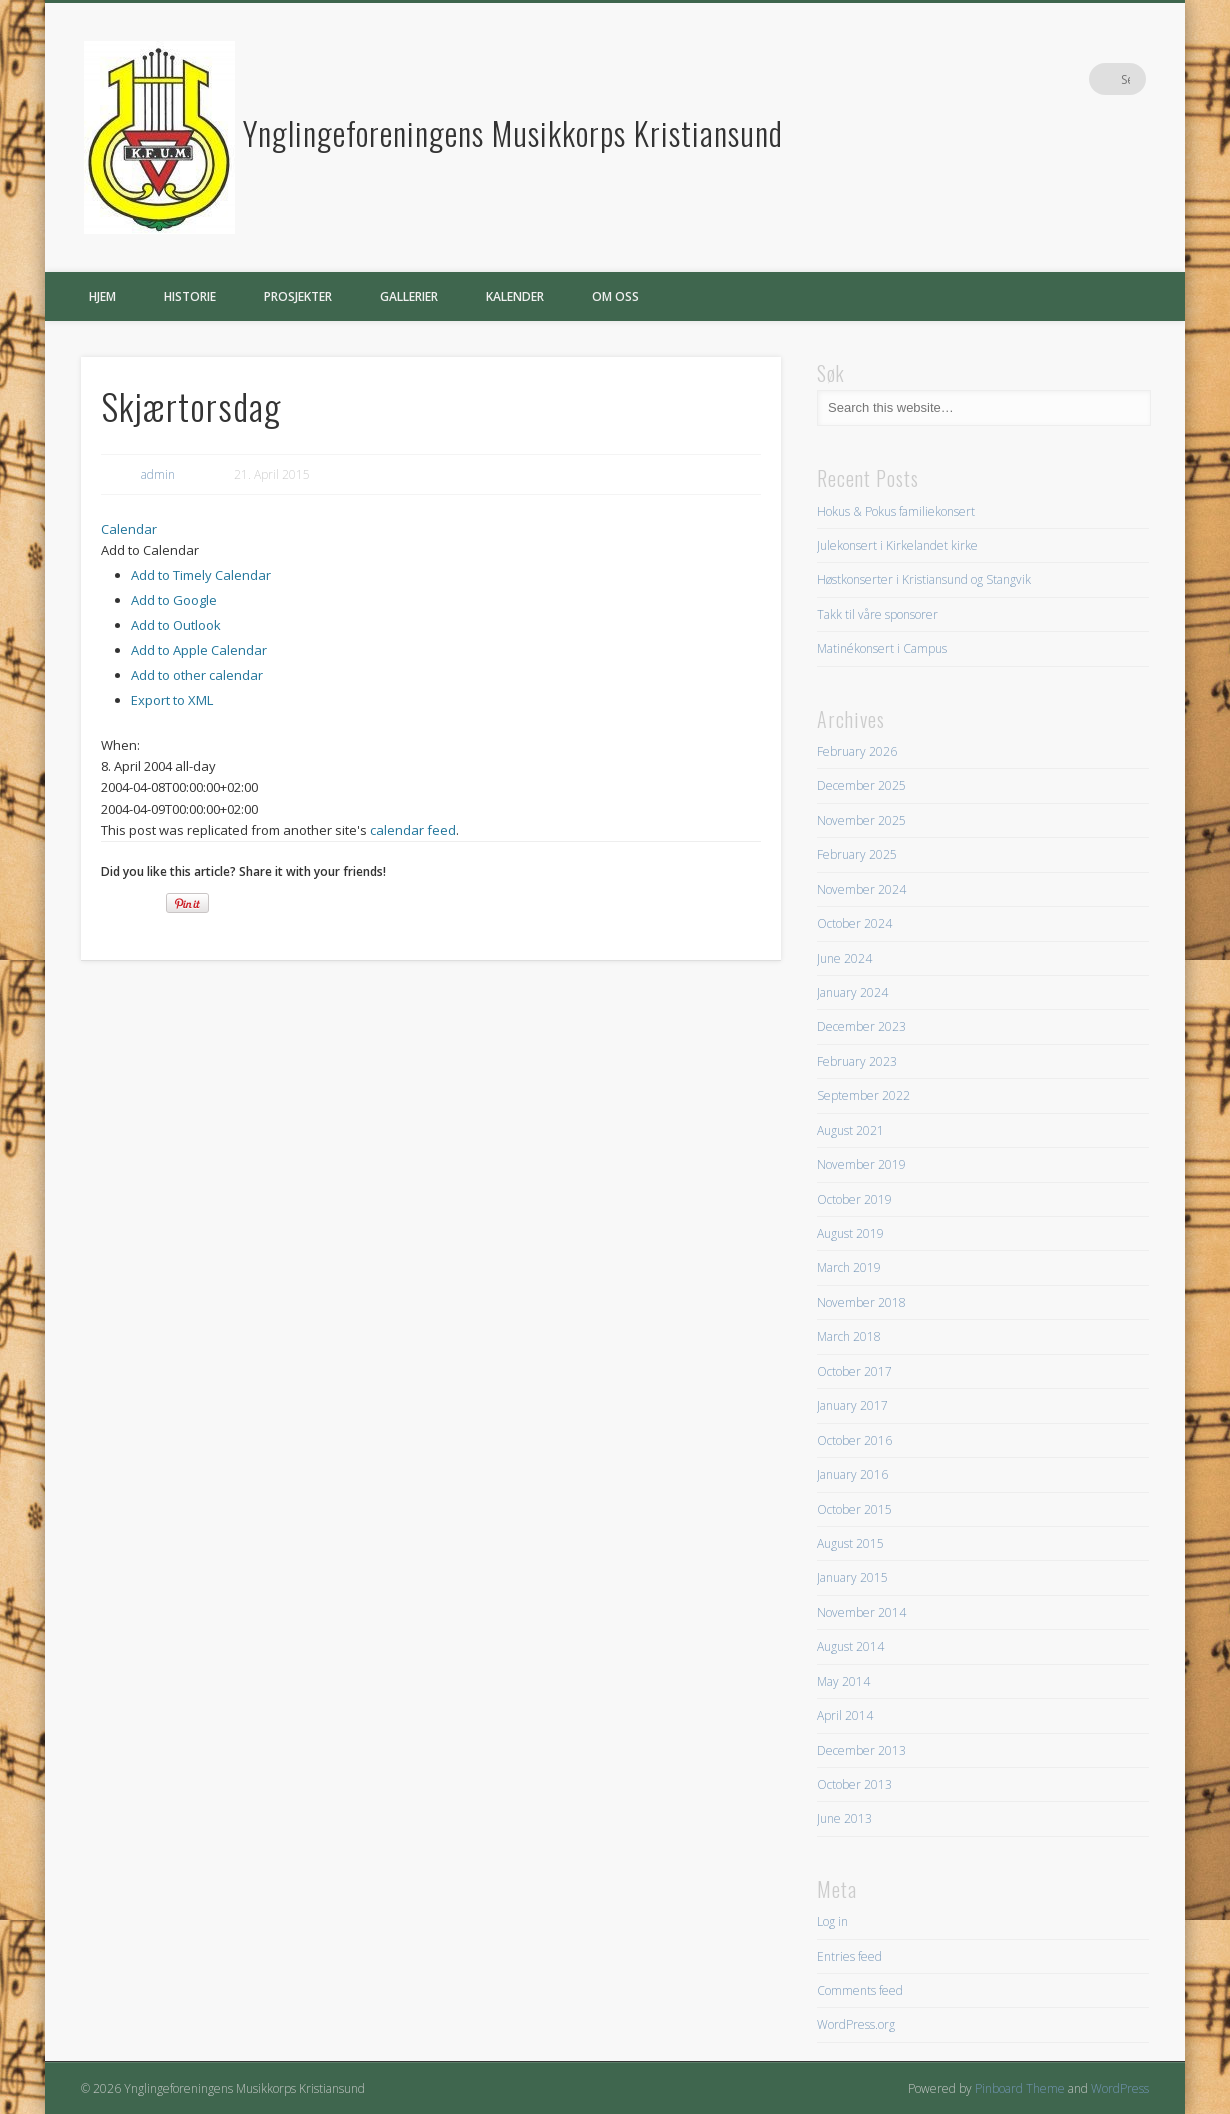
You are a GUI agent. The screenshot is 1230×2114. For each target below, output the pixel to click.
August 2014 (850, 1646)
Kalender (515, 296)
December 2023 (861, 1026)
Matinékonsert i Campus (882, 648)
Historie (190, 296)
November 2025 (861, 820)
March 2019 (849, 1267)
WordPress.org (856, 2024)
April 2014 (845, 1715)
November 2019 (861, 1164)
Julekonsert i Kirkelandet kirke (897, 545)
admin (158, 474)
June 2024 (844, 958)
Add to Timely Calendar (201, 575)
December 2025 (861, 785)
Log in (832, 1921)
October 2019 (854, 1199)
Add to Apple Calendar (199, 650)
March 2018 (849, 1336)
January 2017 (852, 1405)
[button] (150, 550)
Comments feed (860, 1990)
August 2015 (850, 1543)
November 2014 (861, 1612)
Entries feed (849, 1956)
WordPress (1120, 2088)
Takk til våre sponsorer (877, 614)
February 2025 (857, 854)
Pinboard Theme (1020, 2088)
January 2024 (852, 992)
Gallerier (409, 296)
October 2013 (854, 1784)
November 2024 (861, 889)
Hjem (102, 296)
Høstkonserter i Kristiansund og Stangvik (924, 579)
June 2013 (844, 1818)
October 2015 (854, 1509)
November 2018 (861, 1302)
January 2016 (852, 1474)
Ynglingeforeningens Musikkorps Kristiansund (513, 132)
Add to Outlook (176, 625)
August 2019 (850, 1233)
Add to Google (174, 600)
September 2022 (863, 1095)
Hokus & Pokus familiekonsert (896, 511)
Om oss (615, 296)
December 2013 (861, 1750)
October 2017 (854, 1371)
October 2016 (854, 1440)
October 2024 (854, 923)
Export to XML (172, 700)
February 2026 (857, 751)
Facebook (1089, 79)
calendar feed (413, 830)
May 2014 (843, 1681)
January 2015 (852, 1577)
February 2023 (857, 1061)
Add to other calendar (197, 675)
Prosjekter (298, 296)
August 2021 (850, 1130)
